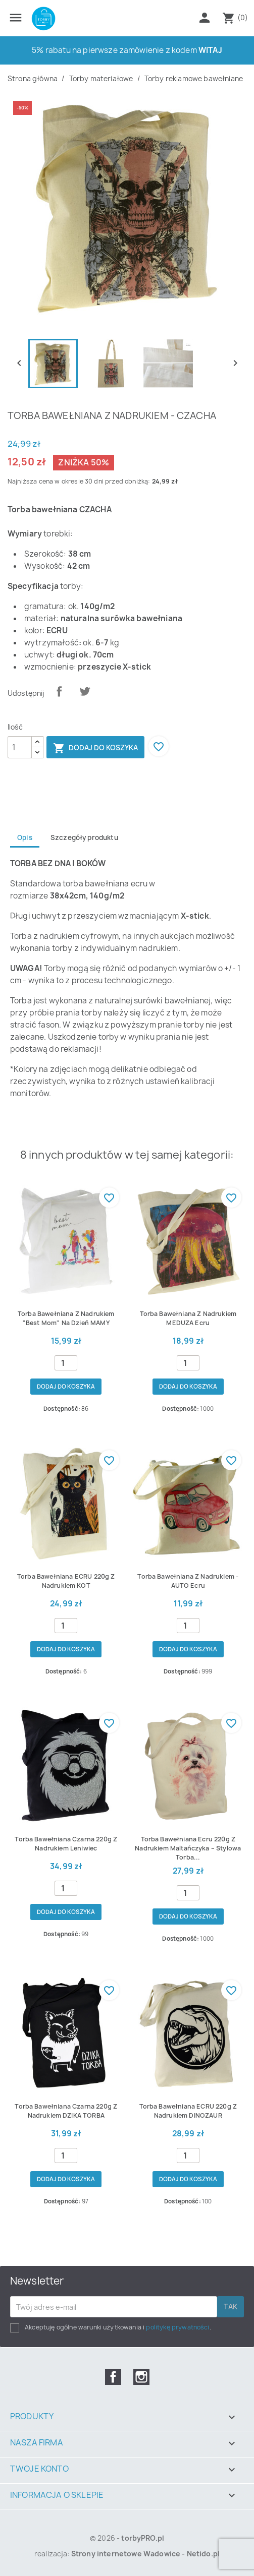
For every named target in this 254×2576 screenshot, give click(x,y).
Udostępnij (59, 691)
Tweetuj (85, 691)
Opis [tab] (24, 837)
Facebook (113, 2377)
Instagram (141, 2377)
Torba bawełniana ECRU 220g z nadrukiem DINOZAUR (188, 2111)
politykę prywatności (177, 2327)
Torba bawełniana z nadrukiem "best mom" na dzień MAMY (66, 1318)
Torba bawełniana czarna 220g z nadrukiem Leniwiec (66, 1843)
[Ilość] (20, 747)
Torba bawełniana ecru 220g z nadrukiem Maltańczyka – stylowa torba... (188, 1848)
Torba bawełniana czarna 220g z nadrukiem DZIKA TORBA (66, 2111)
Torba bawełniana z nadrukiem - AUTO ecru (187, 1581)
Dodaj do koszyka (95, 748)
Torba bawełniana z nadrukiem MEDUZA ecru (188, 1318)
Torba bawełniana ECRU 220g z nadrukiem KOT (66, 1581)
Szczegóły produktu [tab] (84, 837)
